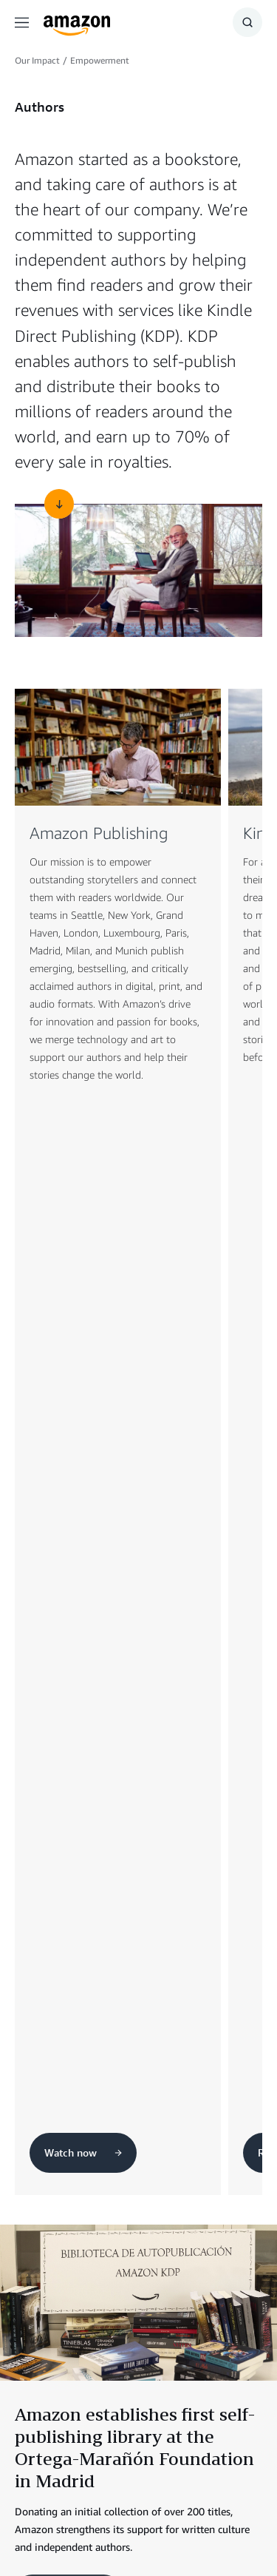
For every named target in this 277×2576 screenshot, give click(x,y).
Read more (68, 1573)
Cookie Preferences (127, 2523)
